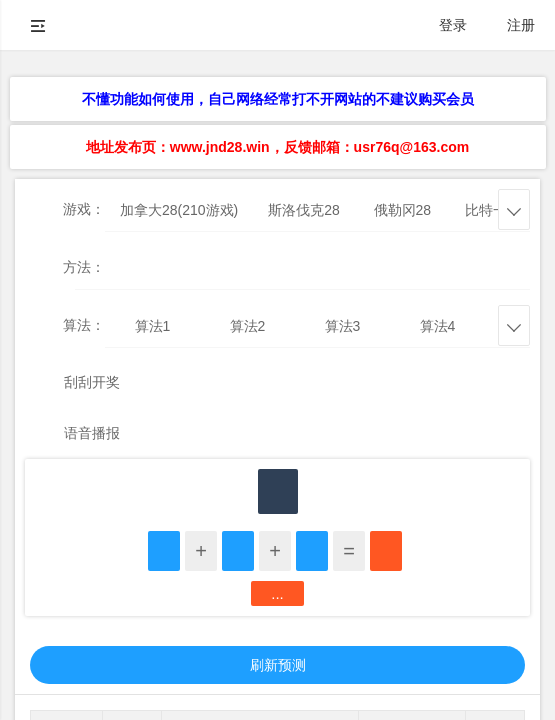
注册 (521, 25)
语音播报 (92, 433)
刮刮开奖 (92, 382)
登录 (453, 25)
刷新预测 (278, 665)
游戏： (84, 209)
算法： (84, 325)
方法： (84, 267)
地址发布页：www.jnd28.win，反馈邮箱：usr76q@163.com (277, 147)
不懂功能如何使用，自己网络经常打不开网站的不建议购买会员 (278, 99)
